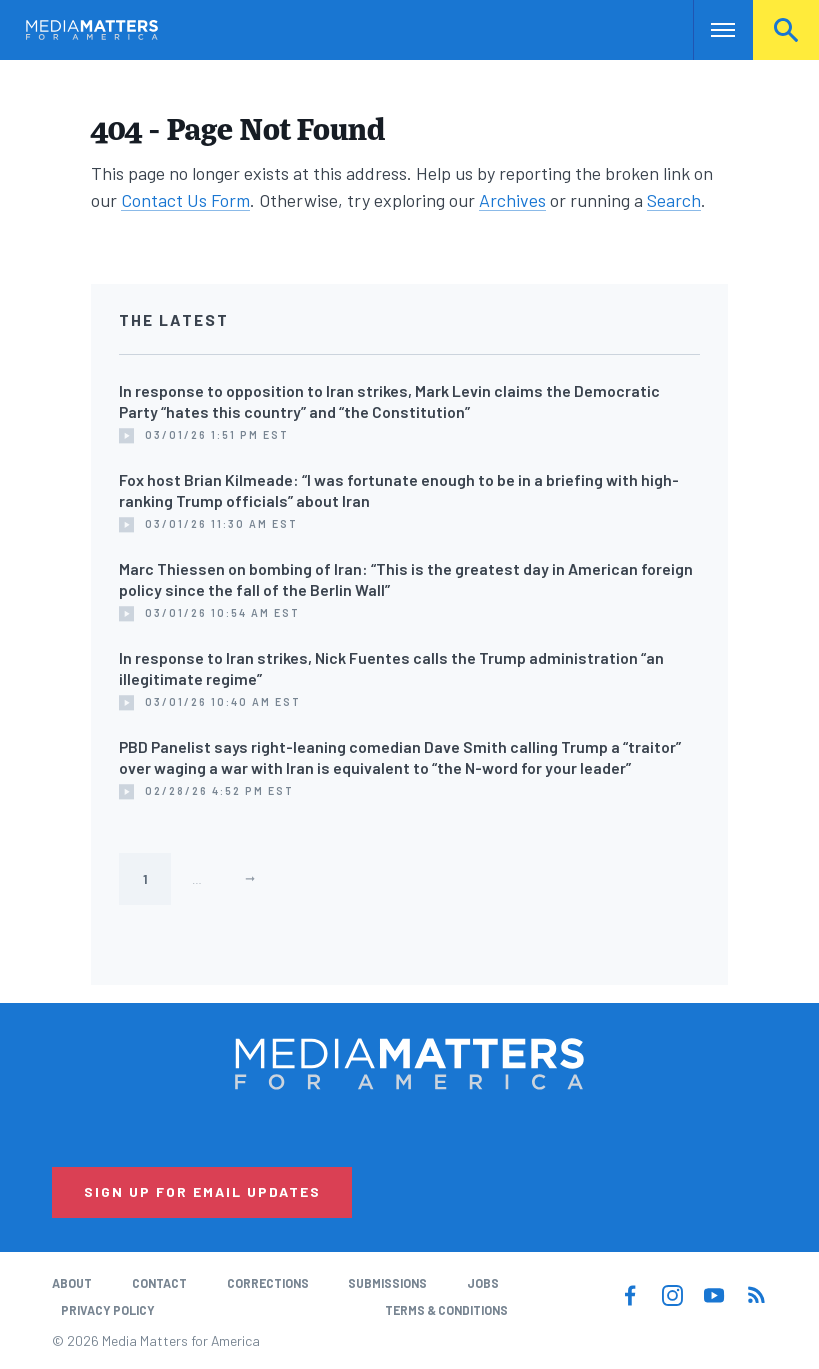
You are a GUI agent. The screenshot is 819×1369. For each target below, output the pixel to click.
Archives (512, 200)
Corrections (268, 1283)
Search (786, 30)
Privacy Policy (108, 1310)
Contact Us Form (185, 200)
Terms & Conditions (446, 1310)
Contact (159, 1283)
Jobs (483, 1283)
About (72, 1283)
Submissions (387, 1283)
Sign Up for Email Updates (202, 1191)
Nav (710, 30)
